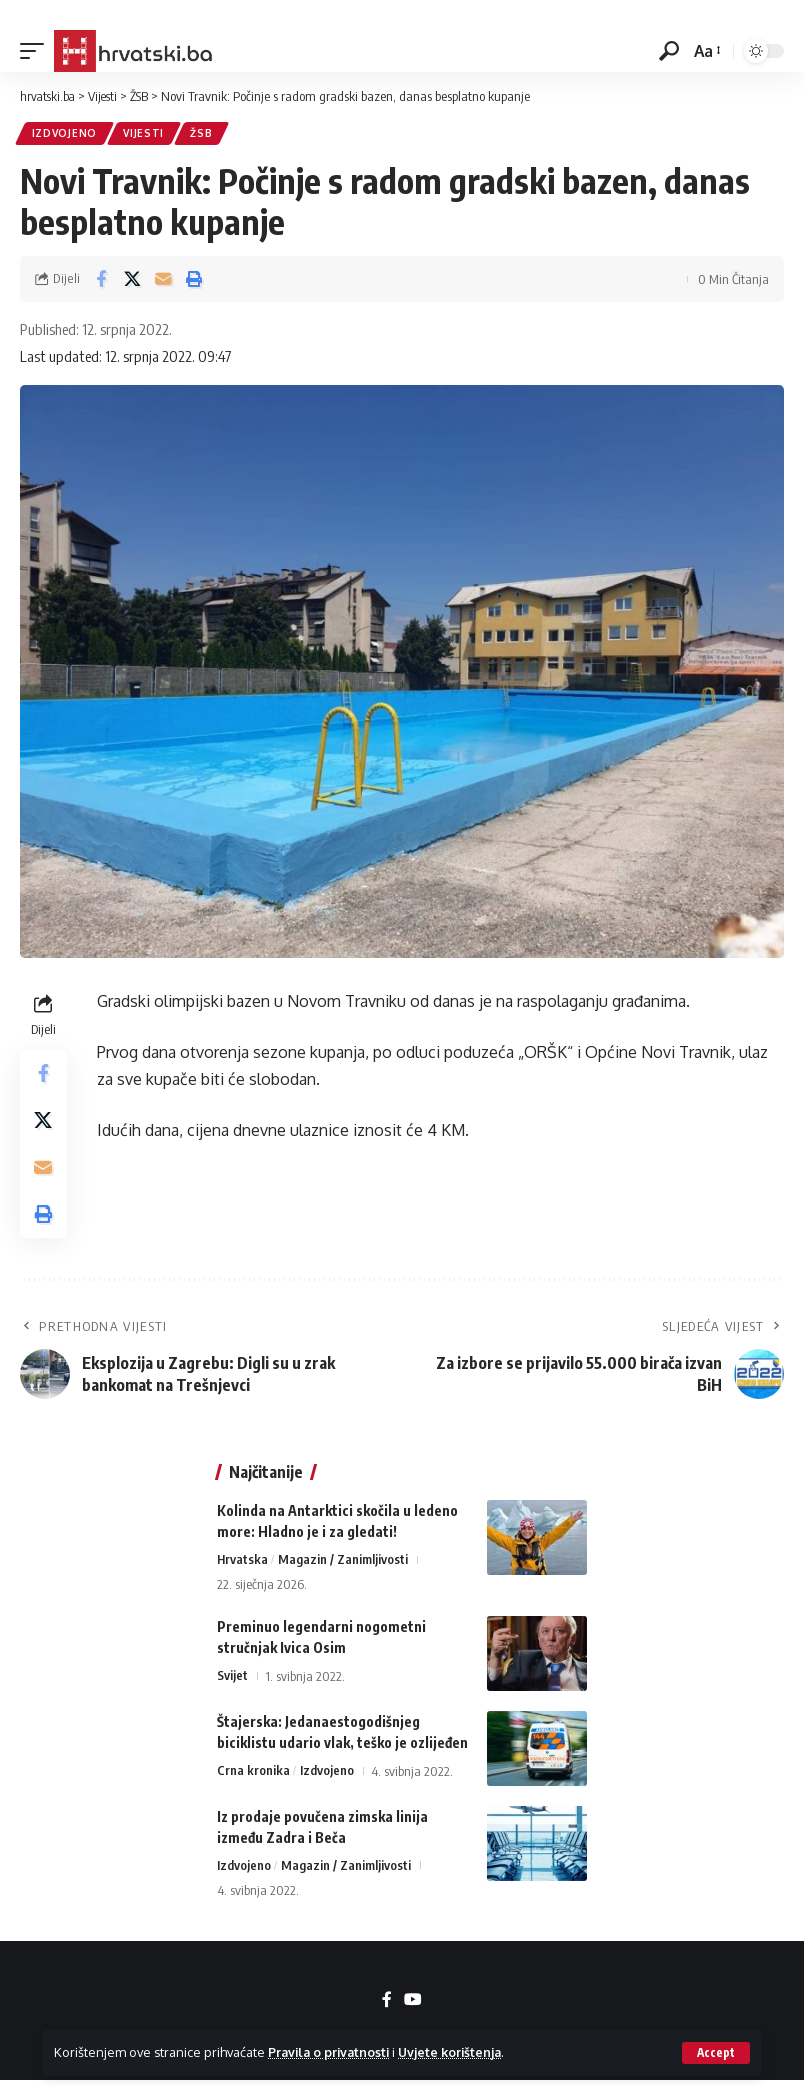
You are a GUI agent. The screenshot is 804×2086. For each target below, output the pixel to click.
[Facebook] (387, 2005)
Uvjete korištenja (457, 2052)
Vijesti (144, 134)
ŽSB (203, 134)
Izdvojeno (64, 134)
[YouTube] (413, 2005)
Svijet (232, 1681)
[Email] (163, 280)
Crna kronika (253, 1776)
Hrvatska (243, 1565)
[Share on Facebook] (101, 280)
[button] (715, 2053)
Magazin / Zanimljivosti (344, 1565)
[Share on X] (132, 280)
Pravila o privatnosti (331, 2052)
